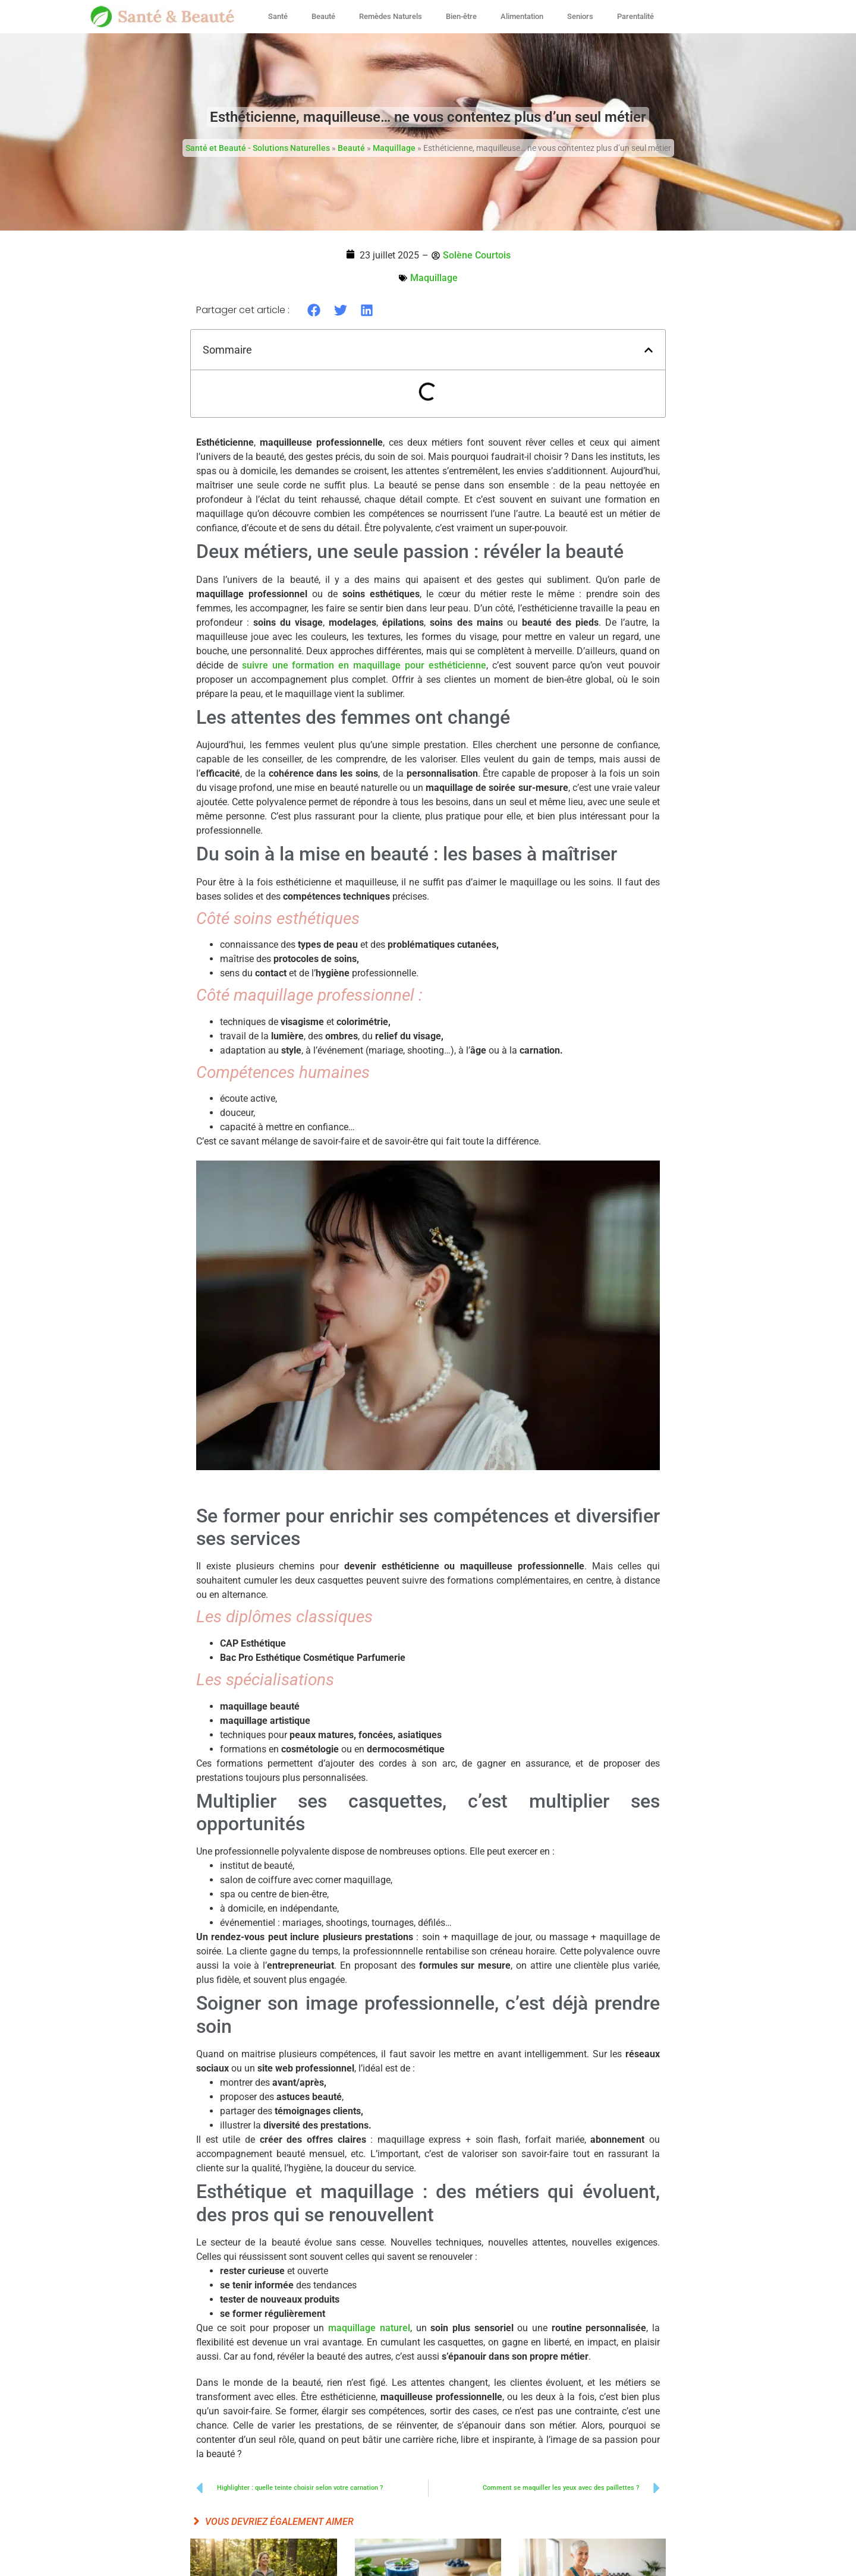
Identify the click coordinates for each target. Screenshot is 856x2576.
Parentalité (635, 16)
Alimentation (522, 16)
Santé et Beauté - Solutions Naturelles (257, 148)
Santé (278, 16)
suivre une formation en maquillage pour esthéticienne (364, 665)
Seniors (580, 16)
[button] (314, 310)
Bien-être (461, 16)
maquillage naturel (369, 2328)
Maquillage (394, 148)
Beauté (323, 16)
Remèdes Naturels (390, 16)
